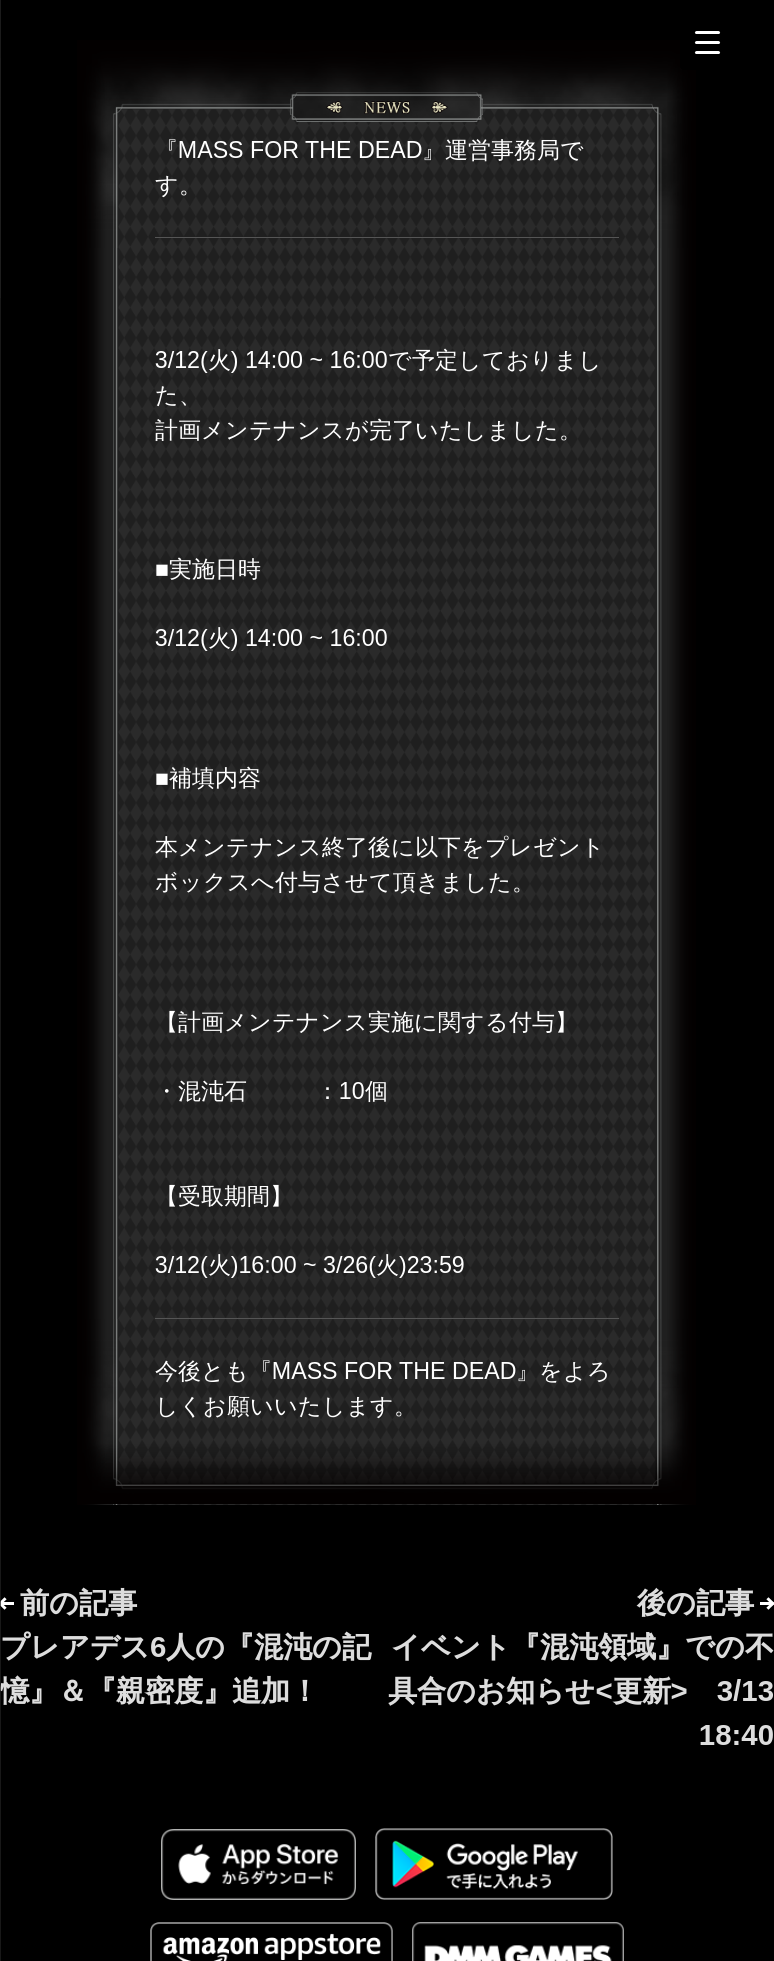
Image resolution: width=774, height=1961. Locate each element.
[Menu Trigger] (707, 42)
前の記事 (185, 1646)
